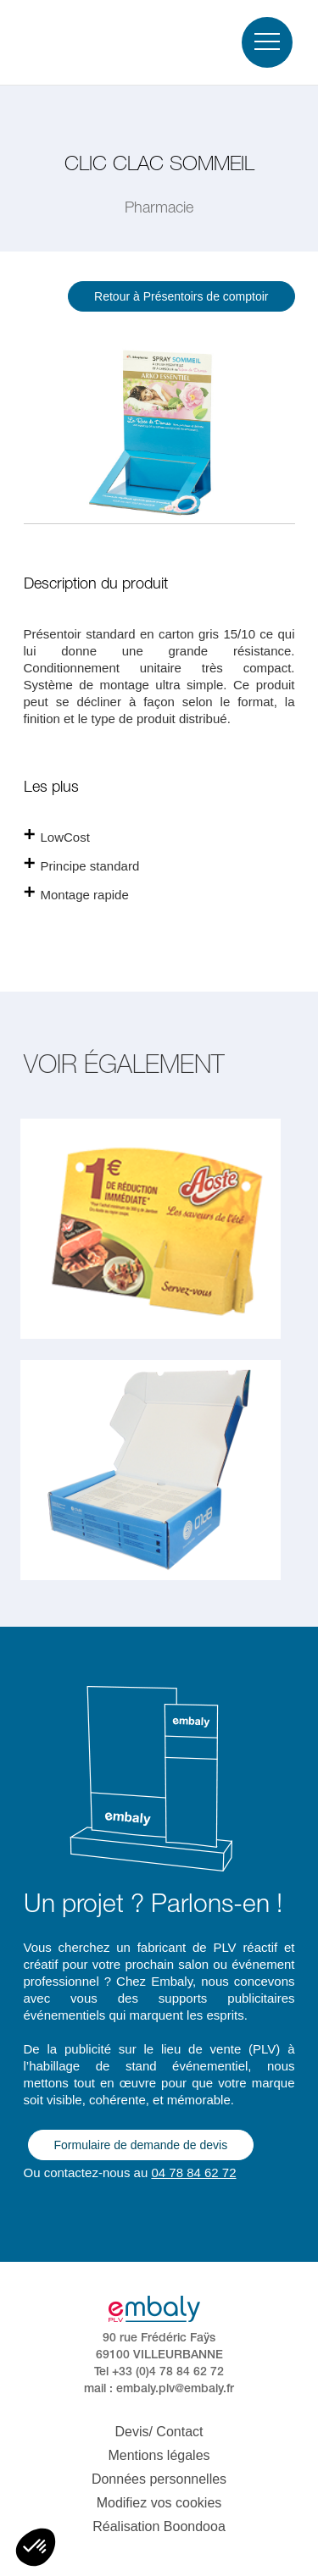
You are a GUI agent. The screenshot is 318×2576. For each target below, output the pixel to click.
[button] (35, 2547)
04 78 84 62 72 (193, 2172)
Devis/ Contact (158, 2431)
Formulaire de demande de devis (141, 2145)
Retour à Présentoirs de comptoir (181, 296)
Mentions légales (158, 2455)
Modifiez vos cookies (159, 2503)
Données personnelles (159, 2479)
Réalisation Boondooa (159, 2526)
